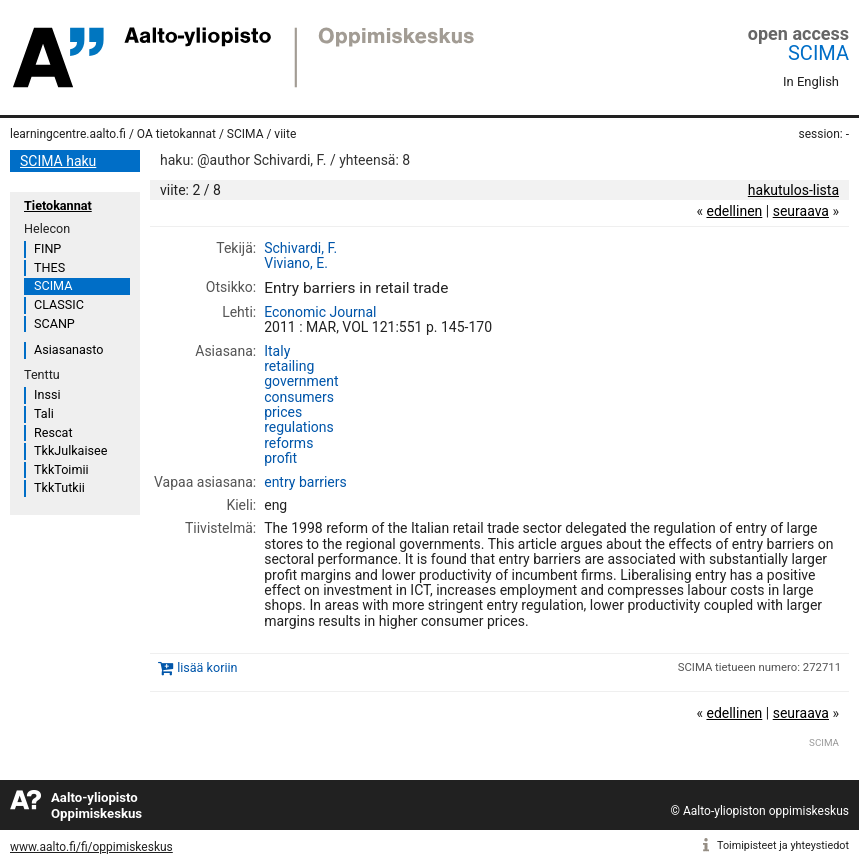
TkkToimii (61, 469)
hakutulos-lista (793, 190)
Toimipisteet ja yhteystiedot (783, 845)
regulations (299, 427)
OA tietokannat (176, 134)
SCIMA (818, 53)
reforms (288, 443)
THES (49, 267)
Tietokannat (58, 205)
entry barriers (305, 482)
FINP (47, 248)
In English (811, 81)
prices (283, 412)
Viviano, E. (296, 263)
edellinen (734, 211)
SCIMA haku (58, 161)
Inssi (47, 394)
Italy (277, 351)
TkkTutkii (59, 487)
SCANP (54, 323)
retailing (289, 366)
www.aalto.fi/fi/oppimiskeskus (91, 847)
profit (280, 458)
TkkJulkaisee (70, 450)
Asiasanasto (68, 349)
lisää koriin (207, 667)
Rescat (53, 432)
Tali (44, 413)
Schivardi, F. (300, 248)
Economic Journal (320, 312)
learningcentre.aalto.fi (68, 134)
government (301, 381)
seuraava (801, 211)
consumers (299, 397)
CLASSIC (59, 304)
